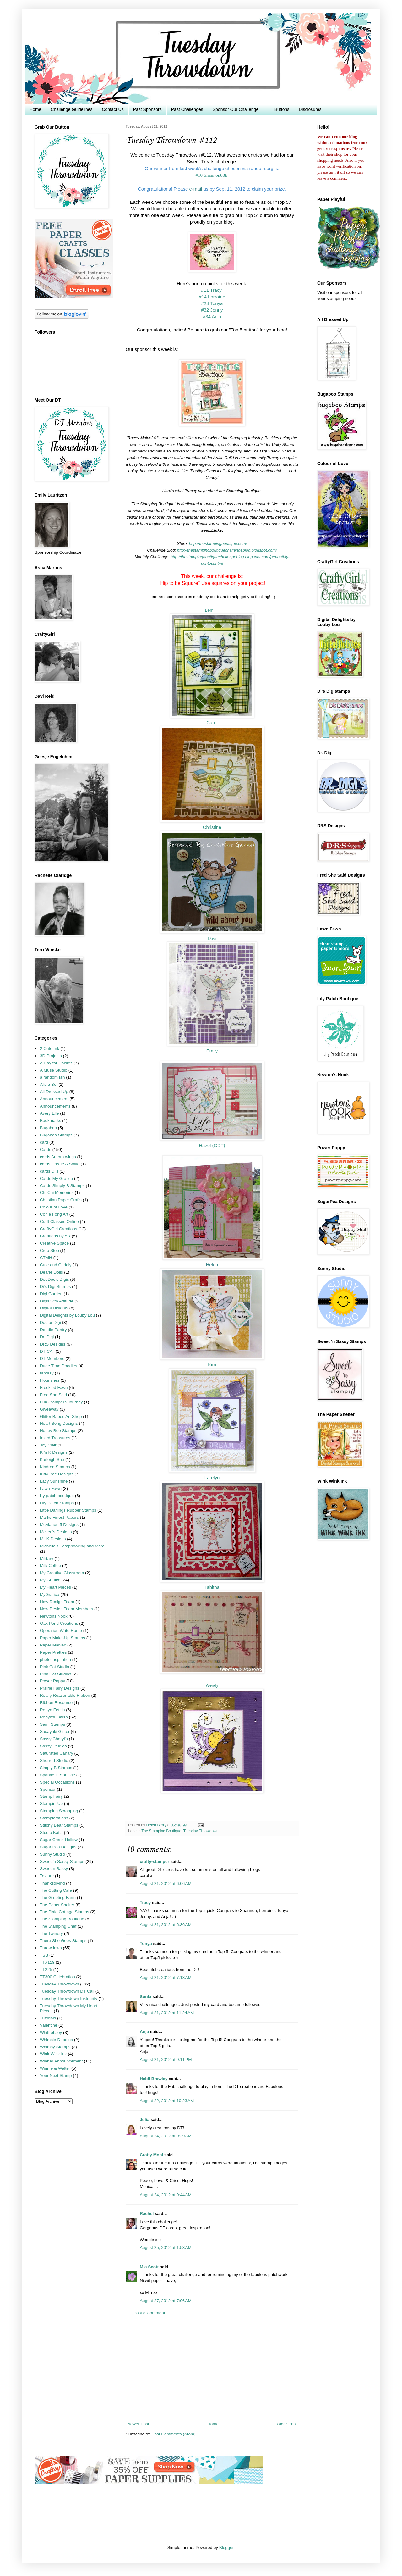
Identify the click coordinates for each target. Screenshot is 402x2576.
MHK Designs (53, 1538)
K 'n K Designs (54, 1452)
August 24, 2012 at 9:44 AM (166, 2194)
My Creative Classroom (62, 1572)
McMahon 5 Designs (59, 1524)
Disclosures (310, 109)
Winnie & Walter (55, 2068)
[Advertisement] (212, 2369)
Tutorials (48, 2018)
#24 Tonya (212, 303)
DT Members (52, 1358)
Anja (144, 2031)
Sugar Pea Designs (58, 1847)
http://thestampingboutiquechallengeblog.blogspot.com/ (227, 550)
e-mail (195, 189)
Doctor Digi (50, 1322)
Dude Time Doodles (58, 1365)
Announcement (54, 1098)
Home (35, 109)
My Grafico (50, 1580)
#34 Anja (212, 316)
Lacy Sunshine (54, 1481)
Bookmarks (50, 1120)
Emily (212, 1050)
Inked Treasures (55, 1437)
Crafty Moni (151, 2154)
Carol (211, 722)
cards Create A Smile (59, 1164)
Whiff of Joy (51, 2032)
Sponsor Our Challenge (235, 109)
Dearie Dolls (51, 1272)
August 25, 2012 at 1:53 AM (166, 2247)
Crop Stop (49, 1250)
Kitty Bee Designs (56, 1474)
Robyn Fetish (52, 1709)
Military (46, 1558)
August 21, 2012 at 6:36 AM (166, 1924)
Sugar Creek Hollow (59, 1839)
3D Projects (51, 1055)
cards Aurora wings (58, 1156)
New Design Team (57, 1601)
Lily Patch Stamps (57, 1503)
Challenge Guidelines (71, 109)
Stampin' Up (51, 1803)
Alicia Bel (48, 1084)
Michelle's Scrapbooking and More (72, 1546)
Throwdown (51, 1948)
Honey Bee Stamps (58, 1430)
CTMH (46, 1257)
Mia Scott (149, 2266)
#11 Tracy (212, 290)
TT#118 (47, 1962)
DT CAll (47, 1351)
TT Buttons (278, 109)
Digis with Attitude (56, 1301)
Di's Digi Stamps (55, 1286)
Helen (212, 1264)
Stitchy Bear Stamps (59, 1825)
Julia (144, 2119)
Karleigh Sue (52, 1459)
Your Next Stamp (56, 2075)
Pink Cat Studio (54, 1666)
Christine (212, 827)
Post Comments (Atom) (174, 2434)
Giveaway (49, 1409)
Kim (212, 1364)
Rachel (147, 2213)
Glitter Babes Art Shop (61, 1416)
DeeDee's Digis (54, 1279)
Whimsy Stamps (55, 2047)
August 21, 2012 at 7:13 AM (166, 1977)
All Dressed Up (54, 1091)
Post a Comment (149, 2313)
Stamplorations (54, 1818)
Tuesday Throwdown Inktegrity (68, 1998)
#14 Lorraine (212, 296)
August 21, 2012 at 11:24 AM (167, 2012)
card (44, 1142)
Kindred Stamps (55, 1466)
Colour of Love (54, 1207)
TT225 (46, 1969)
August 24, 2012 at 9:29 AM (166, 2136)
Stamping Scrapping (59, 1810)
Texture (47, 1876)
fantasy (47, 1373)
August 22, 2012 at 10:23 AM (167, 2100)
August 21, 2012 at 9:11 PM (166, 2059)
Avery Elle (49, 1113)
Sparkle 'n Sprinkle (57, 1775)
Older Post (287, 2424)
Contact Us (112, 109)
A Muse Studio (53, 1070)
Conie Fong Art (54, 1214)
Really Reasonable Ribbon (65, 1695)
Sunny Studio (52, 1854)
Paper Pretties (53, 1652)
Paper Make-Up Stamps (62, 1637)
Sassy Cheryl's (54, 1738)
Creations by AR (55, 1236)
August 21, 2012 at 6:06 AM (166, 1883)
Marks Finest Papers (59, 1517)
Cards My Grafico (56, 1178)
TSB (44, 1955)
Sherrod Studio (54, 1760)
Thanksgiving (52, 1883)
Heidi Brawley (154, 2078)
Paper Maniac (53, 1645)
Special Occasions (57, 1782)
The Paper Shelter (57, 1904)
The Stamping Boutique (161, 1831)
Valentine (48, 2025)
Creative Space (54, 1243)
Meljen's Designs (56, 1532)
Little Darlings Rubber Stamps (68, 1510)
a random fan (52, 1077)
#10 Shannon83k (211, 175)
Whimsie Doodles (56, 2039)
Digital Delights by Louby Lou (67, 1315)
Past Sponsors (147, 109)
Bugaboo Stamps (56, 1135)
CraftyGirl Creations (58, 1228)
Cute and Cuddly (56, 1265)
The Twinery (51, 1933)
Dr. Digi (47, 1337)
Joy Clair (48, 1445)
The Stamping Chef (58, 1926)
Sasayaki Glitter (55, 1731)
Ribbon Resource (56, 1702)
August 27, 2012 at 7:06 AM (166, 2300)
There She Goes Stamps (63, 1940)
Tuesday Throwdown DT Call (67, 1991)
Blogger (226, 2547)
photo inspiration (55, 1659)
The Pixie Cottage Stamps (64, 1911)
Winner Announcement (61, 2061)
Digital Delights (54, 1308)
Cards (45, 1149)
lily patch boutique (57, 1495)
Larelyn (212, 1477)
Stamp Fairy (51, 1796)
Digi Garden (51, 1293)
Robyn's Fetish (54, 1717)
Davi (212, 938)
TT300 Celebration (57, 1976)
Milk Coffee (50, 1565)
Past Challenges (187, 109)
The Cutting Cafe (56, 1890)
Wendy (212, 1685)
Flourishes (49, 1380)
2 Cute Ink (49, 1048)
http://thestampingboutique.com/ (218, 543)
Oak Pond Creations (59, 1623)
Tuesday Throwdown (201, 1831)
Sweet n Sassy (54, 1868)
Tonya (146, 1943)
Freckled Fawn (54, 1387)
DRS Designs (52, 1344)
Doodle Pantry (53, 1329)
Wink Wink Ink (53, 2053)
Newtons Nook (54, 1616)
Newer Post (138, 2424)
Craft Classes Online (59, 1221)
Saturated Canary (56, 1753)
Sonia (145, 1996)
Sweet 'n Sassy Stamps (62, 1861)
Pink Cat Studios (55, 1674)
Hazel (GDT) (212, 1145)
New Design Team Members (66, 1609)
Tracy (145, 1902)
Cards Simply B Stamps (62, 1185)
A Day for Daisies (56, 1063)
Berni (209, 610)
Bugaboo (48, 1127)
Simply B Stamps (56, 1767)
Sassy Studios (53, 1746)
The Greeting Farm (58, 1897)
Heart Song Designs (59, 1423)
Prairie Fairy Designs (59, 1688)
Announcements (55, 1106)
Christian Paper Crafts (61, 1199)
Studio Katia (51, 1832)
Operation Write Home (61, 1630)
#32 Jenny (212, 310)
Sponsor (48, 1789)
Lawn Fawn (51, 1488)
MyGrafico (49, 1594)
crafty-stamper (154, 1861)
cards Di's (49, 1171)
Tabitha (212, 1587)
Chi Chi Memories (56, 1192)
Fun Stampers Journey (61, 1402)
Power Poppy (52, 1681)
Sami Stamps (52, 1724)
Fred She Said (53, 1394)
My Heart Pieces (55, 1587)
